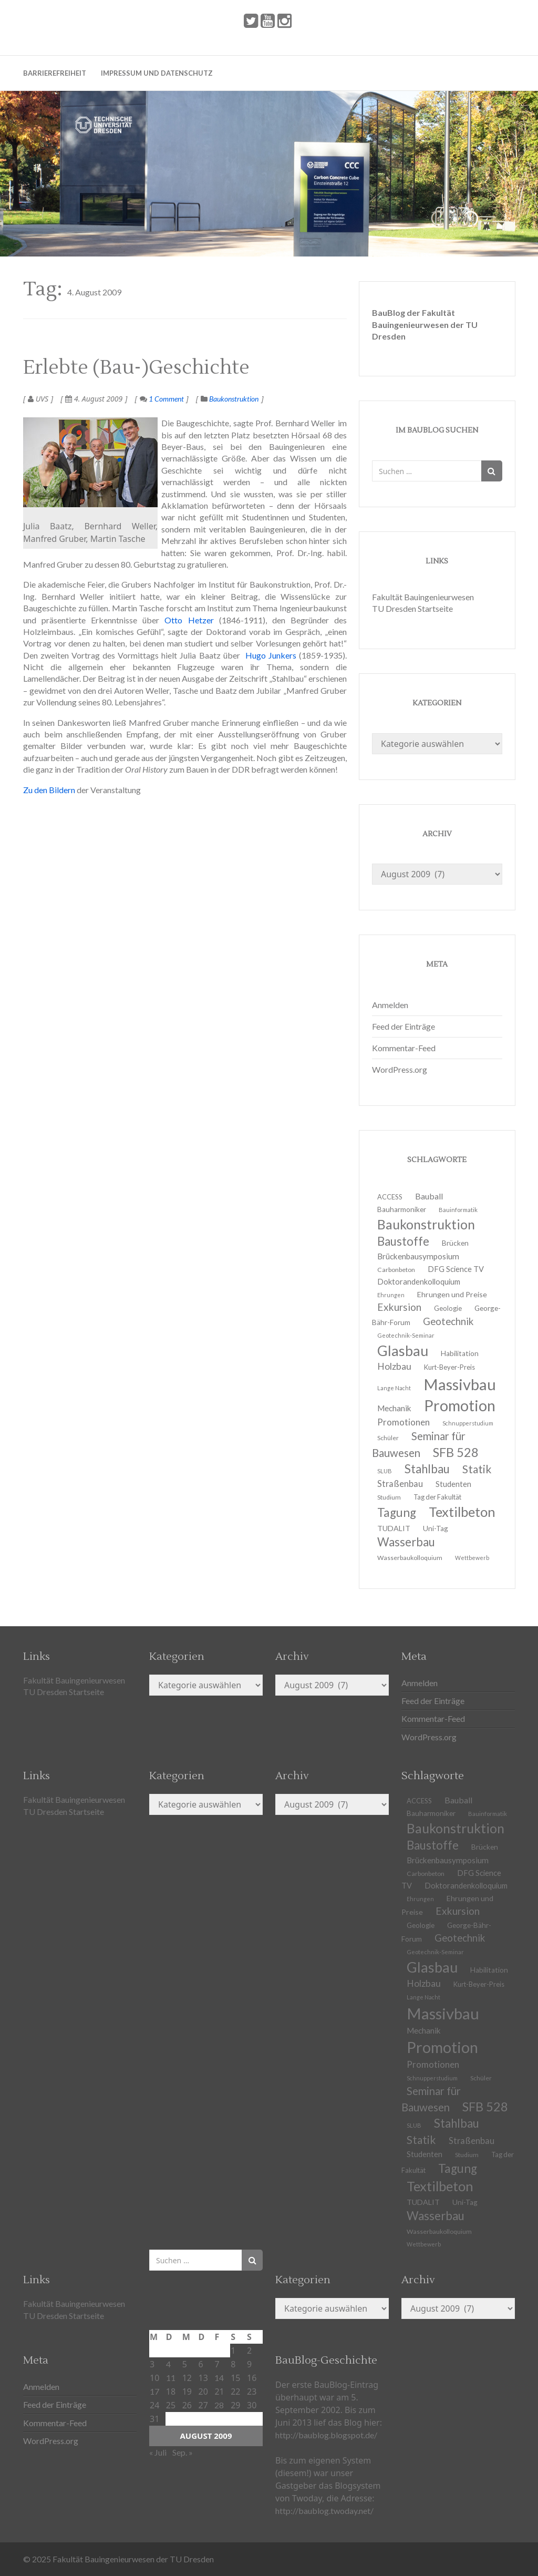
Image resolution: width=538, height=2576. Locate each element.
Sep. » (182, 2452)
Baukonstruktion (233, 398)
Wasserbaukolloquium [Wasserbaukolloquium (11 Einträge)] (409, 1558)
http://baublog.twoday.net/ (324, 2511)
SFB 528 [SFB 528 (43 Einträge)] (456, 1452)
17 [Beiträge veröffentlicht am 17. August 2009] (154, 2391)
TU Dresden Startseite (412, 608)
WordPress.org (399, 1069)
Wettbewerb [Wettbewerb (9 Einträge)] (472, 1557)
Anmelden (390, 1005)
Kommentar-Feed (404, 1048)
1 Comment (162, 398)
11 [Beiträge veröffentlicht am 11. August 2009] (170, 2378)
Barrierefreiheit (54, 73)
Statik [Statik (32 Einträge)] (477, 1468)
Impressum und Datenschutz (157, 73)
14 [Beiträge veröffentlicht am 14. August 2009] (219, 2378)
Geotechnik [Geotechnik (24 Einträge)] (448, 1321)
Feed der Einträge (403, 1026)
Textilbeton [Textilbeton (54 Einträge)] (462, 1512)
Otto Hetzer (188, 620)
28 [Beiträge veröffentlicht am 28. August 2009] (219, 2405)
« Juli (158, 2452)
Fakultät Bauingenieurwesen (423, 597)
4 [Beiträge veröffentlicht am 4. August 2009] (168, 2364)
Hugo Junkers (270, 655)
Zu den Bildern (49, 790)
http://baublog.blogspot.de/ (326, 2435)
